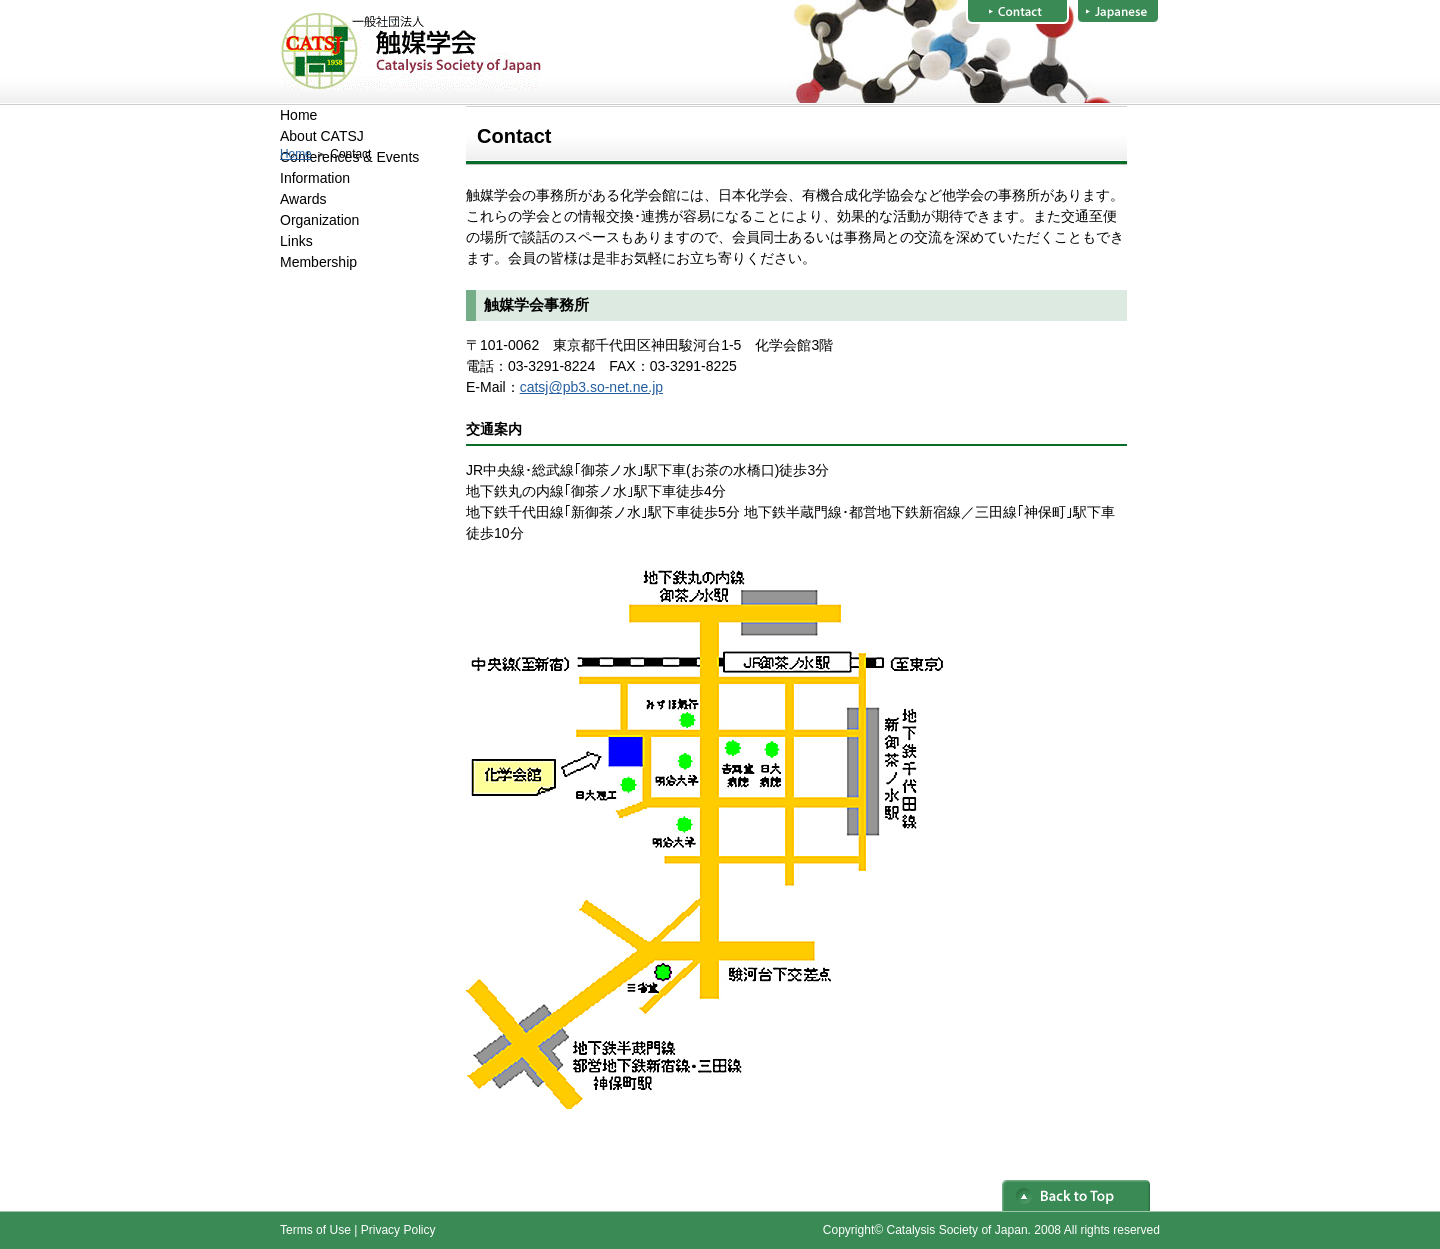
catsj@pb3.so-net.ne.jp (591, 387)
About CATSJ (322, 136)
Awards (303, 199)
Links (296, 241)
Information (315, 178)
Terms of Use (315, 1230)
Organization (319, 220)
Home (296, 154)
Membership (318, 262)
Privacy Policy (398, 1230)
